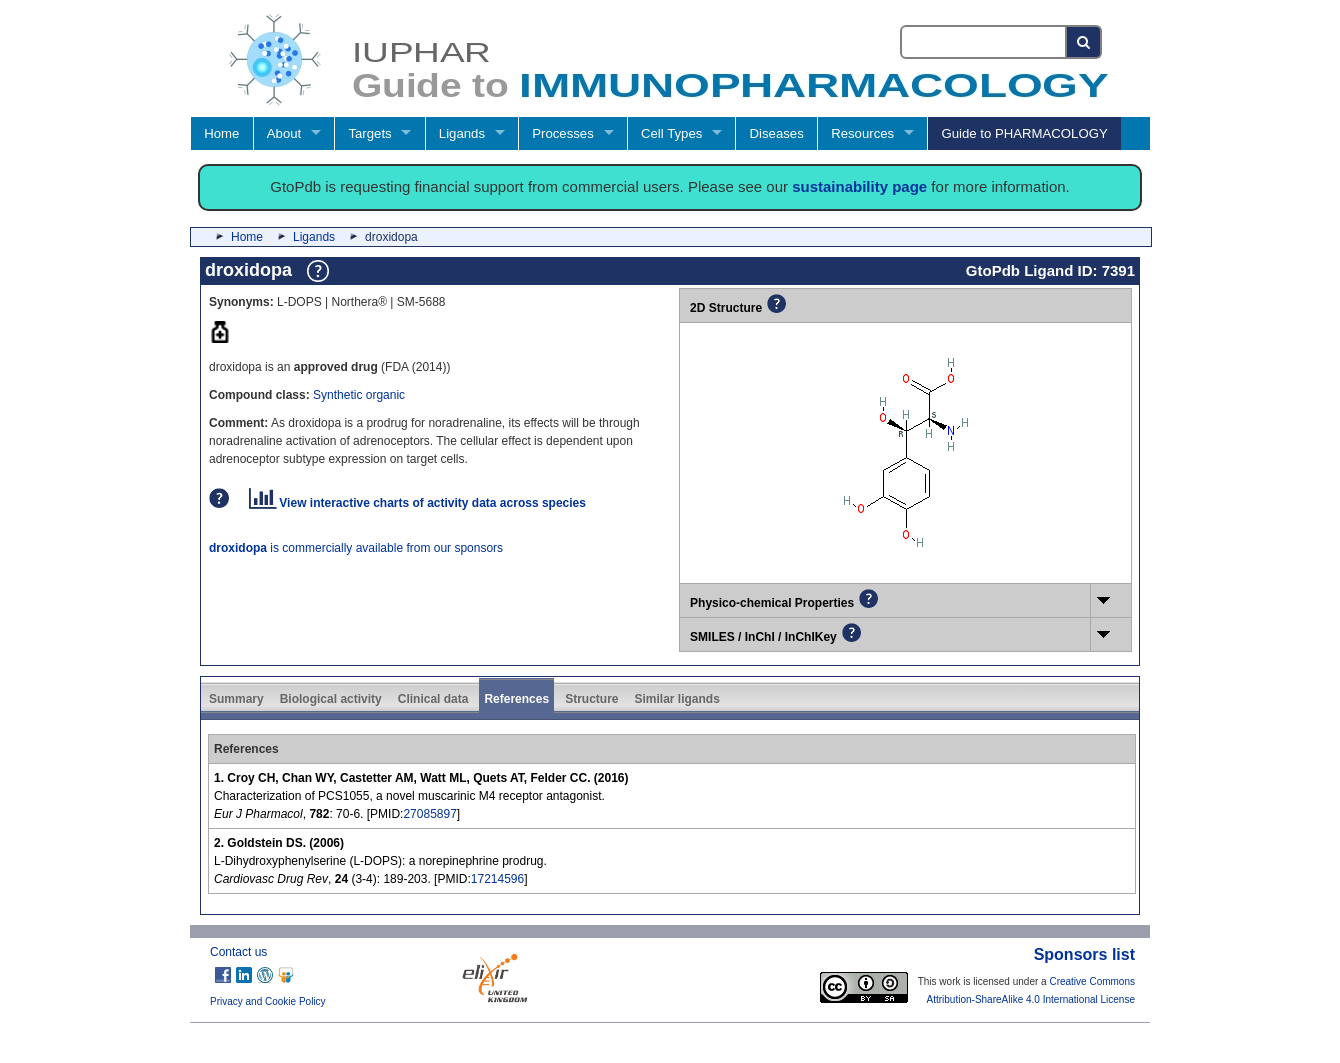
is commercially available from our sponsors (356, 548)
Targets (369, 133)
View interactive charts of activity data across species (417, 503)
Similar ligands (676, 699)
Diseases (777, 133)
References (516, 699)
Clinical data (433, 699)
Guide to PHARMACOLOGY (1024, 133)
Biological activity (331, 699)
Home (221, 133)
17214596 (497, 879)
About (284, 133)
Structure (591, 699)
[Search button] (1084, 42)
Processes (563, 133)
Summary (236, 699)
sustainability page (859, 186)
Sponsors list (1084, 954)
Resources (862, 133)
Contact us (238, 952)
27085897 (429, 814)
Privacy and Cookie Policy (268, 1001)
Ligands (462, 133)
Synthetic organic (359, 395)
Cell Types (671, 133)
